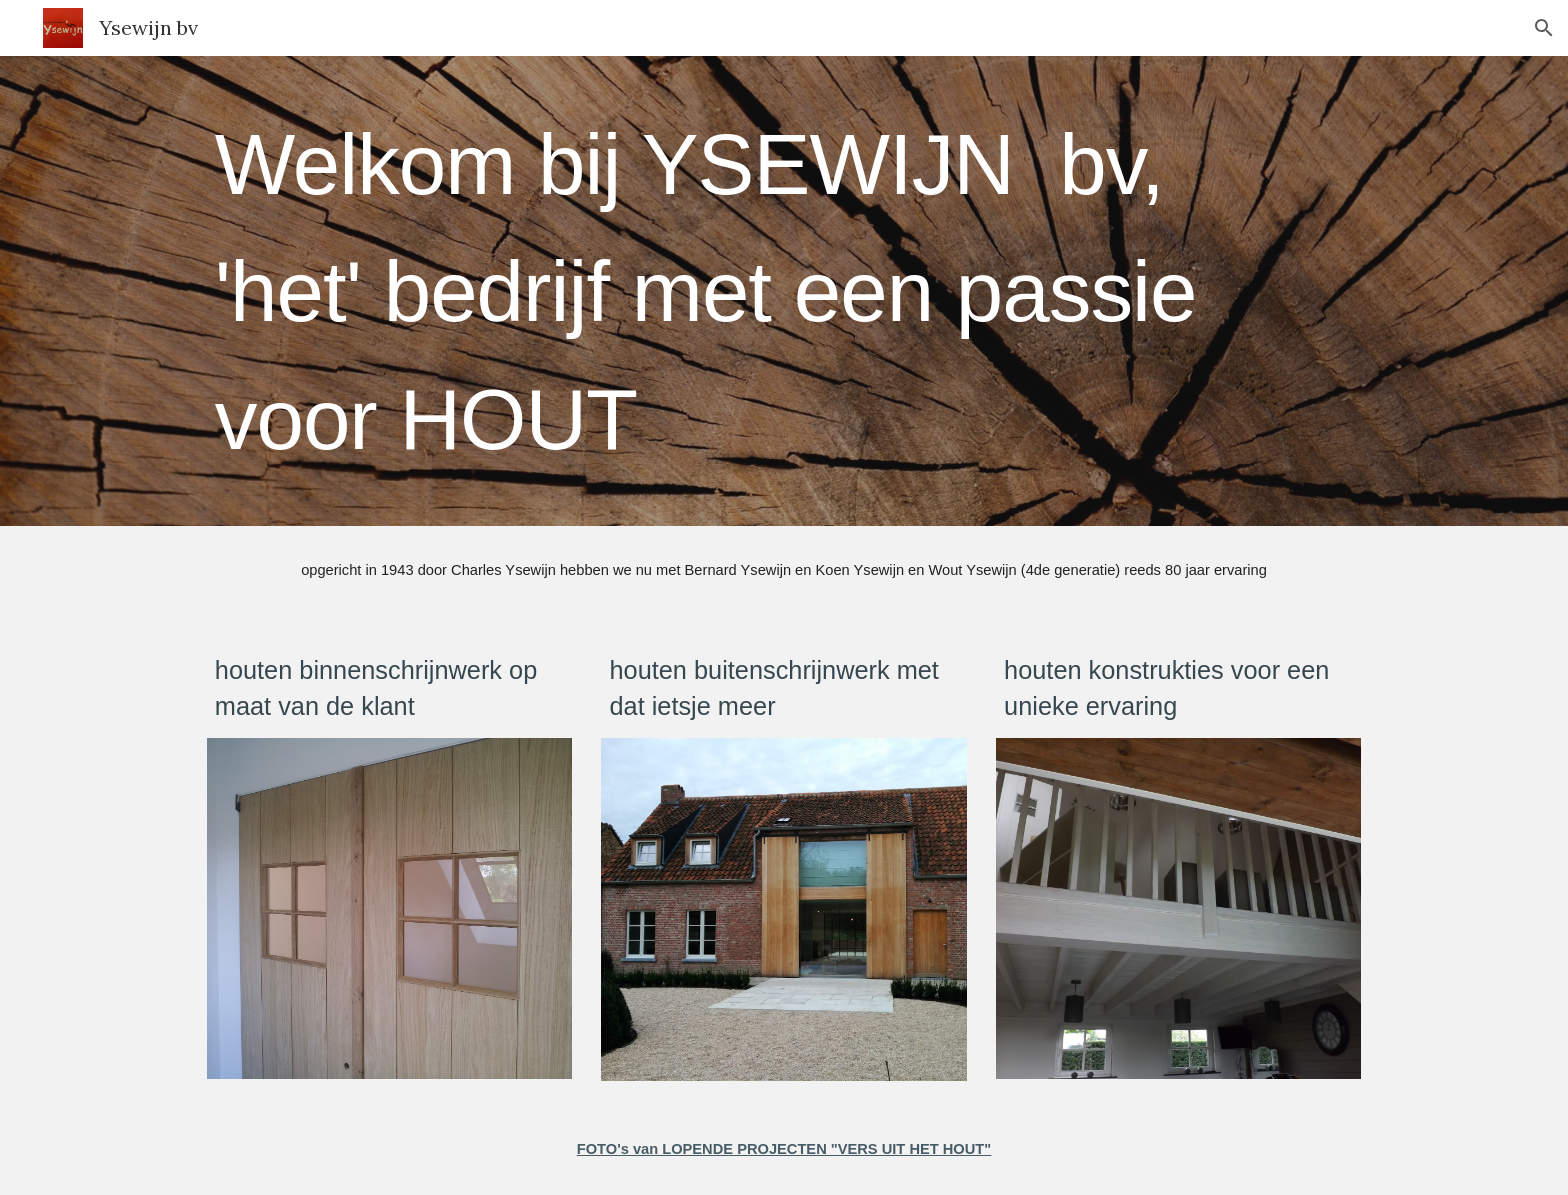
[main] (784, 291)
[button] (1544, 28)
